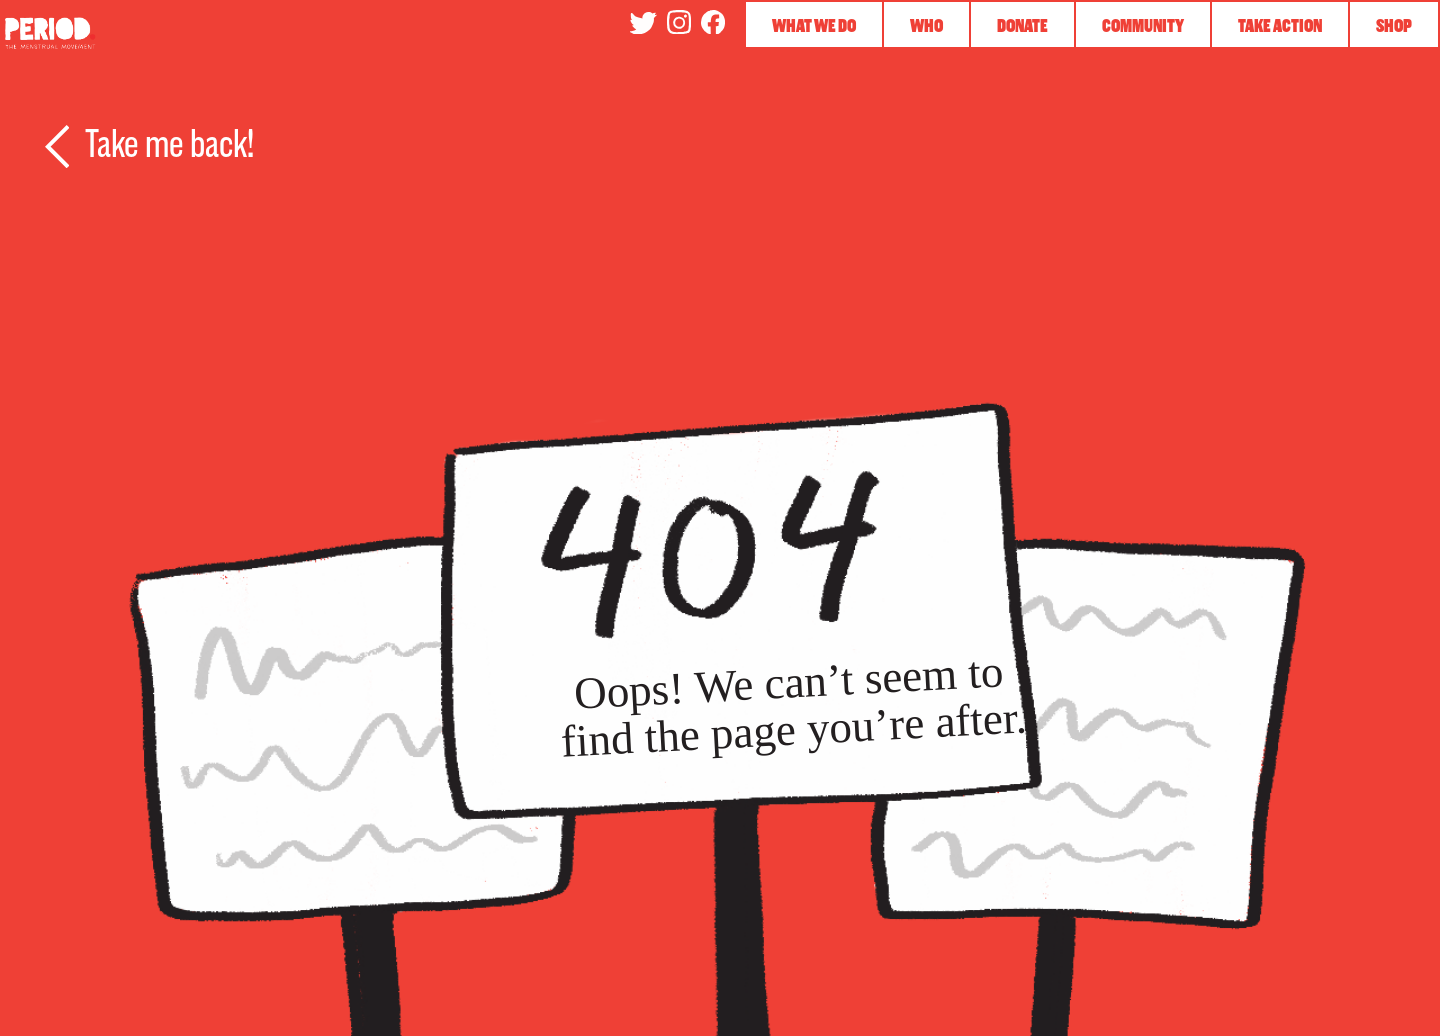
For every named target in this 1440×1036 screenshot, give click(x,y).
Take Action (1280, 26)
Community (1143, 26)
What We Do (814, 26)
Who (926, 26)
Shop (1394, 26)
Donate (1022, 26)
